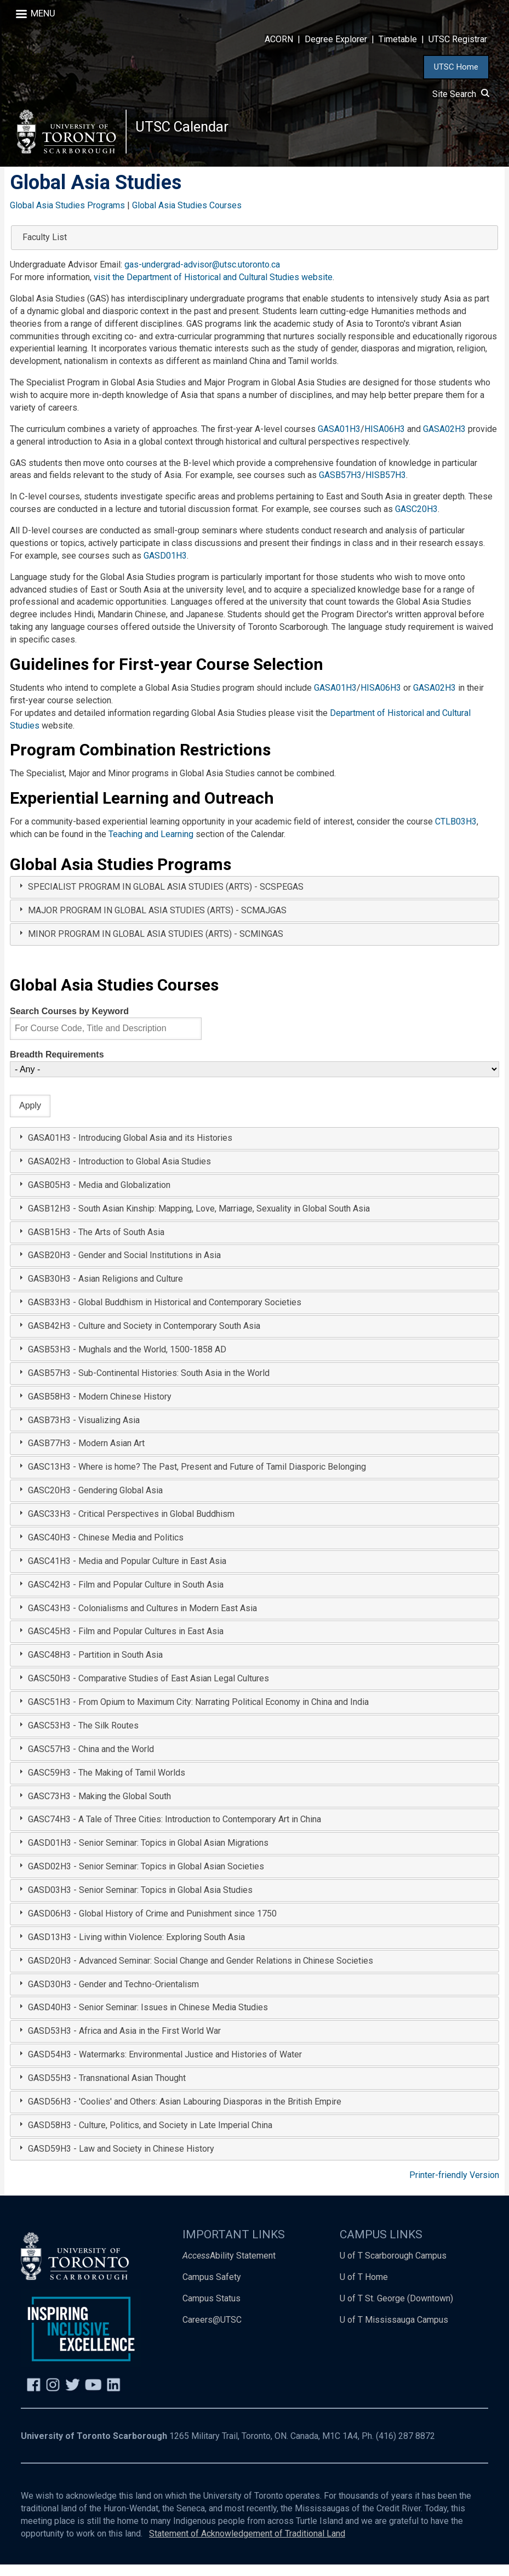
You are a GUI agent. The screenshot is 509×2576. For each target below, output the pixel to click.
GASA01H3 (339, 440)
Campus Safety (211, 2288)
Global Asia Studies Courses (187, 216)
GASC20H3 (416, 520)
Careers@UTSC (212, 2331)
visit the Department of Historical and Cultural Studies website (213, 288)
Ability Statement (229, 2267)
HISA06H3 (384, 440)
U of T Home (364, 2288)
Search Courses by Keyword (69, 1022)
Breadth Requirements (57, 1066)
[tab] (254, 899)
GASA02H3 (444, 440)
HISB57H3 (385, 486)
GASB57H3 (340, 486)
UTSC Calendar (186, 131)
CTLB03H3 (456, 833)
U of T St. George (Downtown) (396, 2310)
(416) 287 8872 (405, 2447)
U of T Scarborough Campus (393, 2267)
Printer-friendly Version (454, 2186)
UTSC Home (456, 67)
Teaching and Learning (150, 845)
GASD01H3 (165, 567)
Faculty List (44, 248)
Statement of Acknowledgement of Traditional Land (247, 2545)
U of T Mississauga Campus (394, 2331)
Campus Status (211, 2310)
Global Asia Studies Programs (67, 216)
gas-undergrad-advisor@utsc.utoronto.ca (202, 276)
